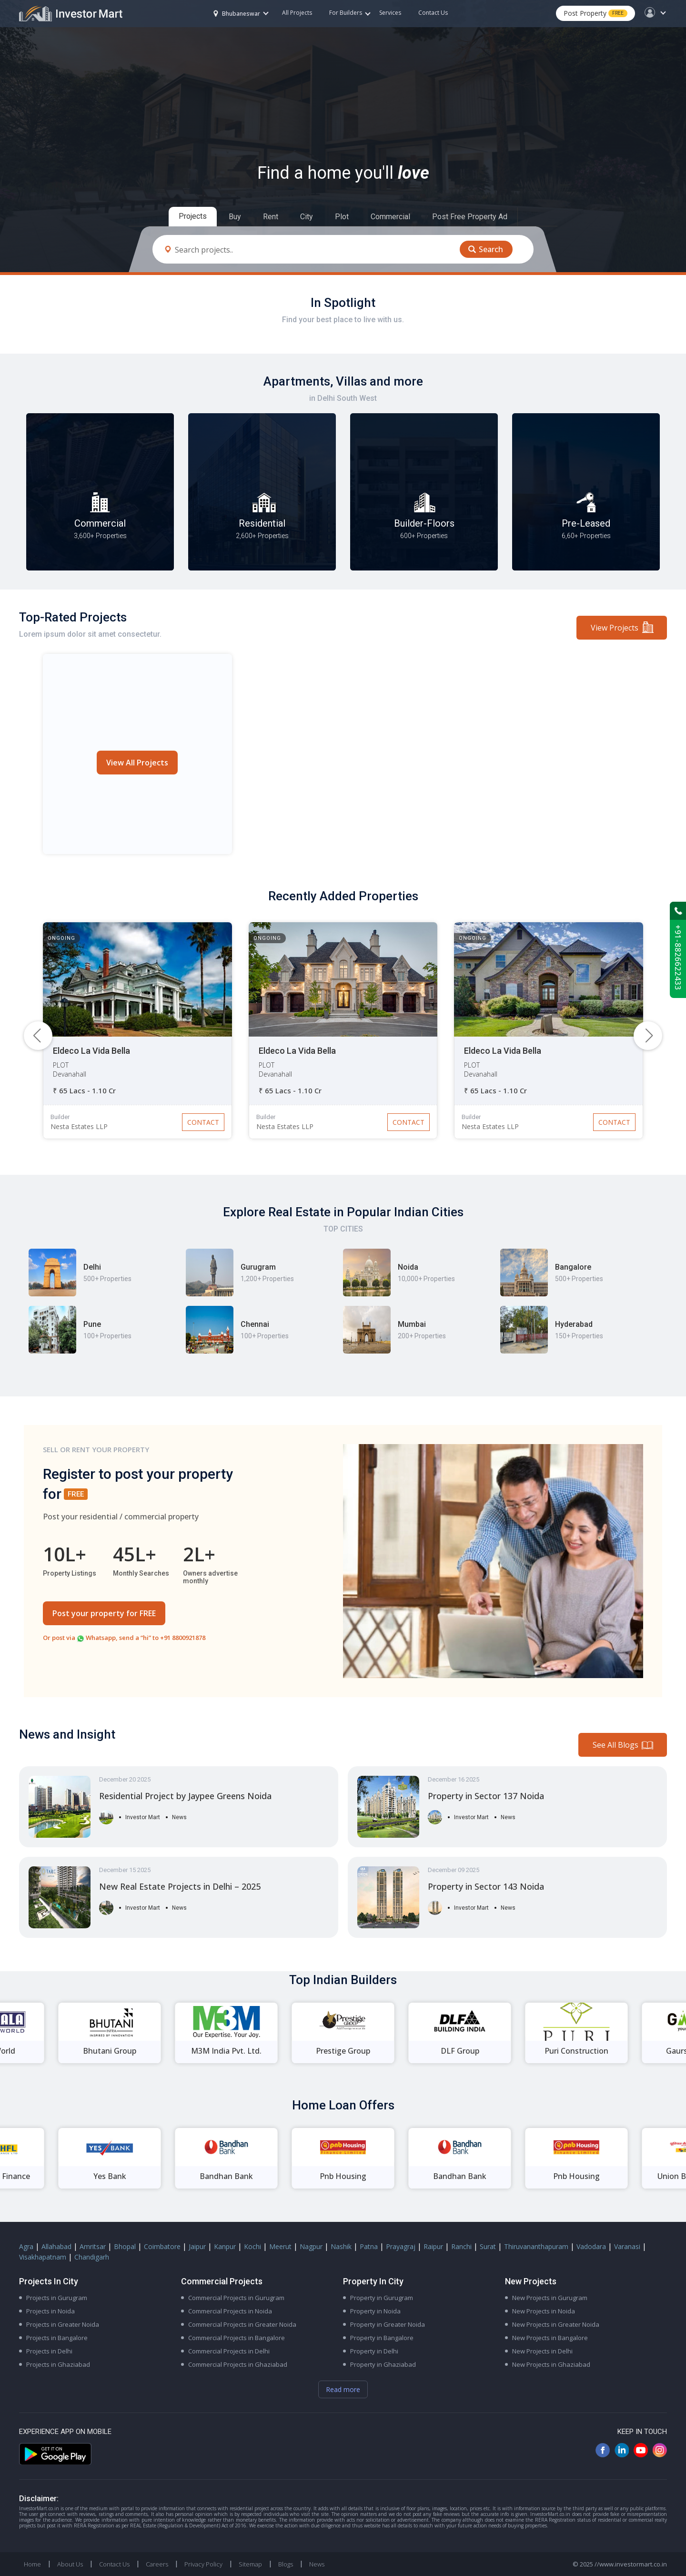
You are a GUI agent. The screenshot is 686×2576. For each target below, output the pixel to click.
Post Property (595, 13)
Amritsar (93, 2246)
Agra (26, 2246)
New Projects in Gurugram (549, 2297)
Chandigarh (91, 2256)
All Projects (297, 13)
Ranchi (461, 2246)
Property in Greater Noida (387, 2324)
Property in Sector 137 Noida (486, 1796)
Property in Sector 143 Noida (486, 1886)
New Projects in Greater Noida (555, 2324)
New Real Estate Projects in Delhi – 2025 (180, 1886)
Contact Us (433, 13)
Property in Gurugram (381, 2297)
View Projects (614, 627)
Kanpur (225, 2246)
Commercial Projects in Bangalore (236, 2337)
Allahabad (56, 2246)
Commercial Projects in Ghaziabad (237, 2364)
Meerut (280, 2246)
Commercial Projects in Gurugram (236, 2297)
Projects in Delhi (49, 2351)
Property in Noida (375, 2311)
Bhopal (125, 2246)
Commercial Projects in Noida (230, 2311)
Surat (488, 2246)
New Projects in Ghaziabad (551, 2364)
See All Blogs (615, 1745)
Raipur (433, 2246)
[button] (648, 1035)
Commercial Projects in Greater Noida (242, 2324)
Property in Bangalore (382, 2337)
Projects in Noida (50, 2311)
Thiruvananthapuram (536, 2246)
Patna (369, 2246)
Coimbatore (162, 2246)
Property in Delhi (374, 2351)
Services (390, 13)
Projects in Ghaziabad (58, 2364)
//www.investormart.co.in (631, 2564)
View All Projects (137, 762)
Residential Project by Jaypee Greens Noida (185, 1796)
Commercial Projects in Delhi (229, 2351)
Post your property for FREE (104, 1613)
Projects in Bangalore (57, 2337)
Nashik (341, 2246)
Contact (203, 1122)
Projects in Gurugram (56, 2297)
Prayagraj (400, 2246)
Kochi (252, 2246)
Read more (343, 2389)
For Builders (350, 13)
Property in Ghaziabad (383, 2364)
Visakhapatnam (42, 2256)
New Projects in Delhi (542, 2351)
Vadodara (591, 2246)
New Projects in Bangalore (550, 2337)
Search (491, 249)
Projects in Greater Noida (62, 2324)
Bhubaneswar (236, 14)
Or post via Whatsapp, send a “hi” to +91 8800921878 (124, 1637)
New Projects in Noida (543, 2311)
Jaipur (197, 2246)
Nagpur (311, 2246)
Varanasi (627, 2246)
